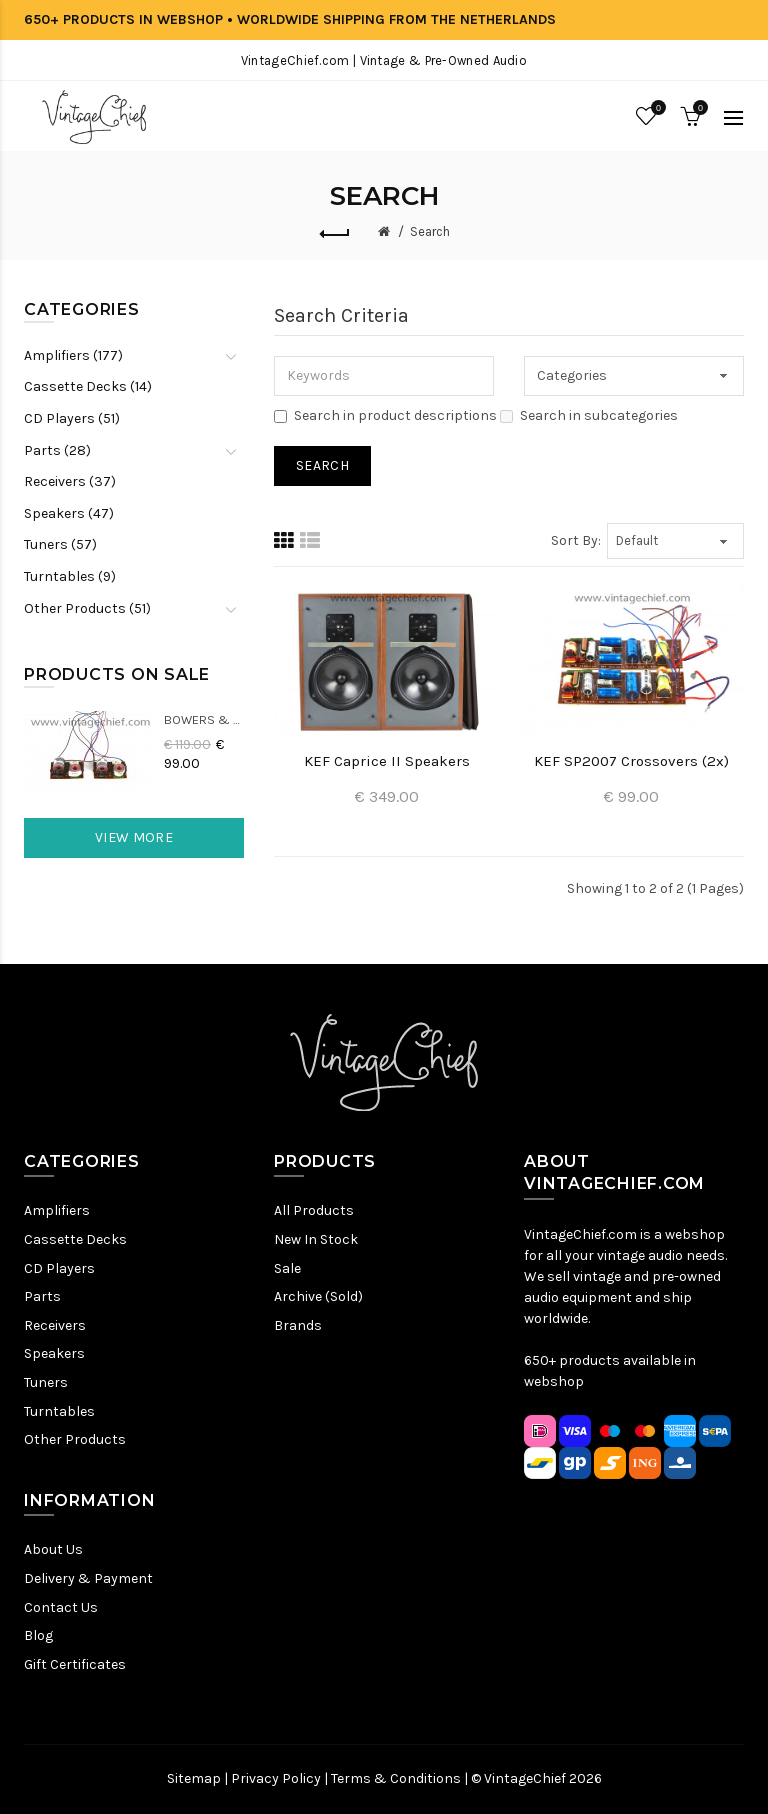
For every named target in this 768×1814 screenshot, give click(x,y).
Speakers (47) (69, 513)
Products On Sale (117, 674)
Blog (38, 1635)
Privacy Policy (276, 1778)
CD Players (59, 1268)
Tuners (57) (60, 544)
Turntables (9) (70, 576)
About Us (53, 1549)
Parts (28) (57, 450)
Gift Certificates (75, 1664)
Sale (287, 1268)
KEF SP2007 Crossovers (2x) (631, 761)
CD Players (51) (72, 418)
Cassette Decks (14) (88, 386)
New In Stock (316, 1239)
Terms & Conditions (396, 1778)
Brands (298, 1325)
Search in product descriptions (385, 415)
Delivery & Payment (88, 1578)
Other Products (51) (87, 608)
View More (134, 837)
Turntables (59, 1411)
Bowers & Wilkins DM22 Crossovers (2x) (204, 719)
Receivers (55, 1325)
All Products (314, 1210)
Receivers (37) (70, 481)
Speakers (54, 1353)
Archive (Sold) (318, 1296)
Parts (42, 1296)
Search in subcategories (589, 415)
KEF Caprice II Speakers (387, 761)
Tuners (46, 1382)
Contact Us (61, 1607)
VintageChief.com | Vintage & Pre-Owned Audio (384, 60)
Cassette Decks (75, 1239)
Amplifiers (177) (73, 355)
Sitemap (194, 1778)
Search (430, 231)
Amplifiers (57, 1210)
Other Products (75, 1439)
